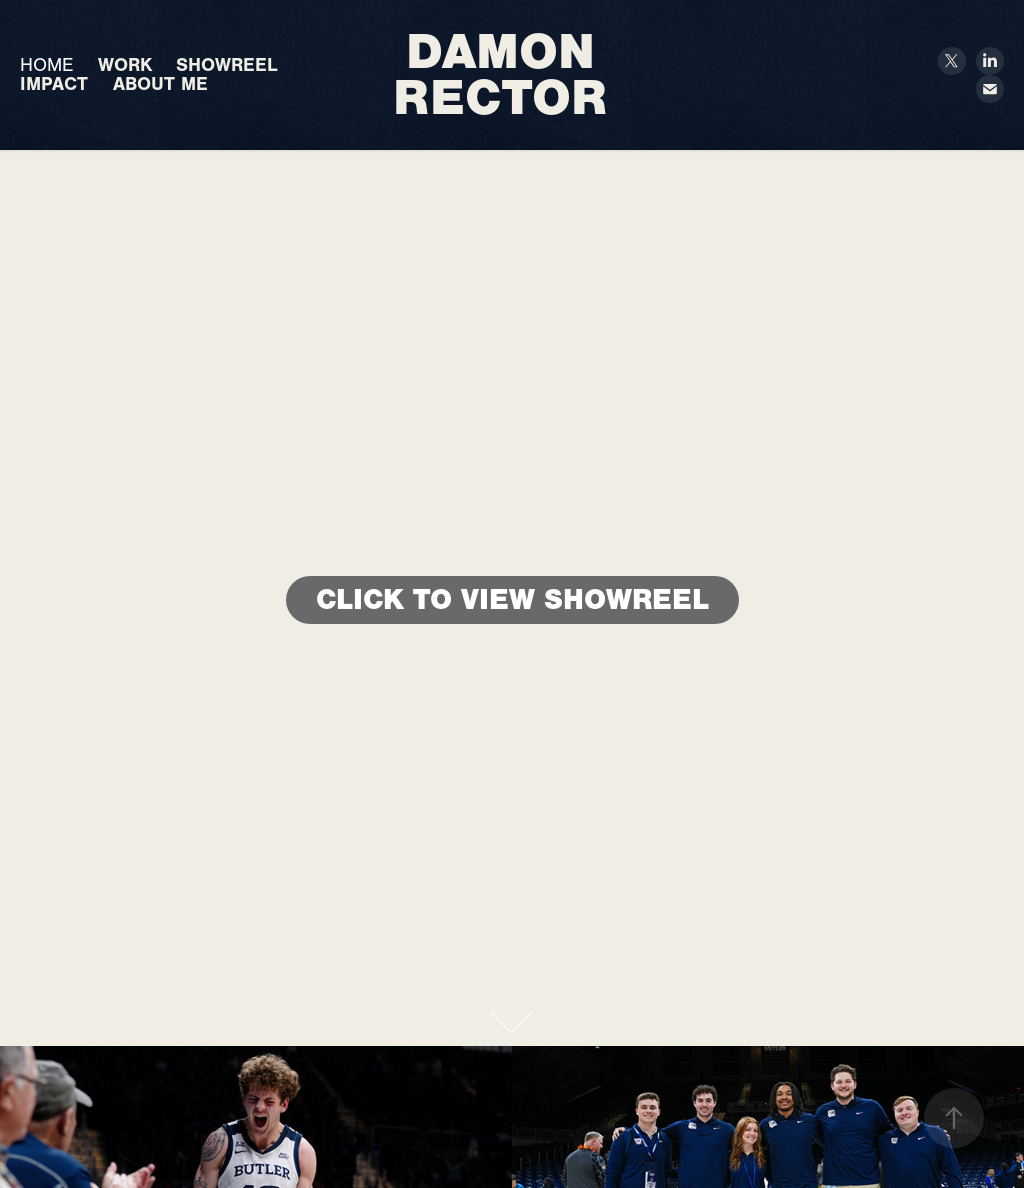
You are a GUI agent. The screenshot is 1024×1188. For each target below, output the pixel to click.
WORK (125, 65)
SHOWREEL (227, 65)
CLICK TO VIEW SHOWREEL (512, 599)
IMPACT (54, 84)
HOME (46, 65)
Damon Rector (501, 74)
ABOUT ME (160, 84)
